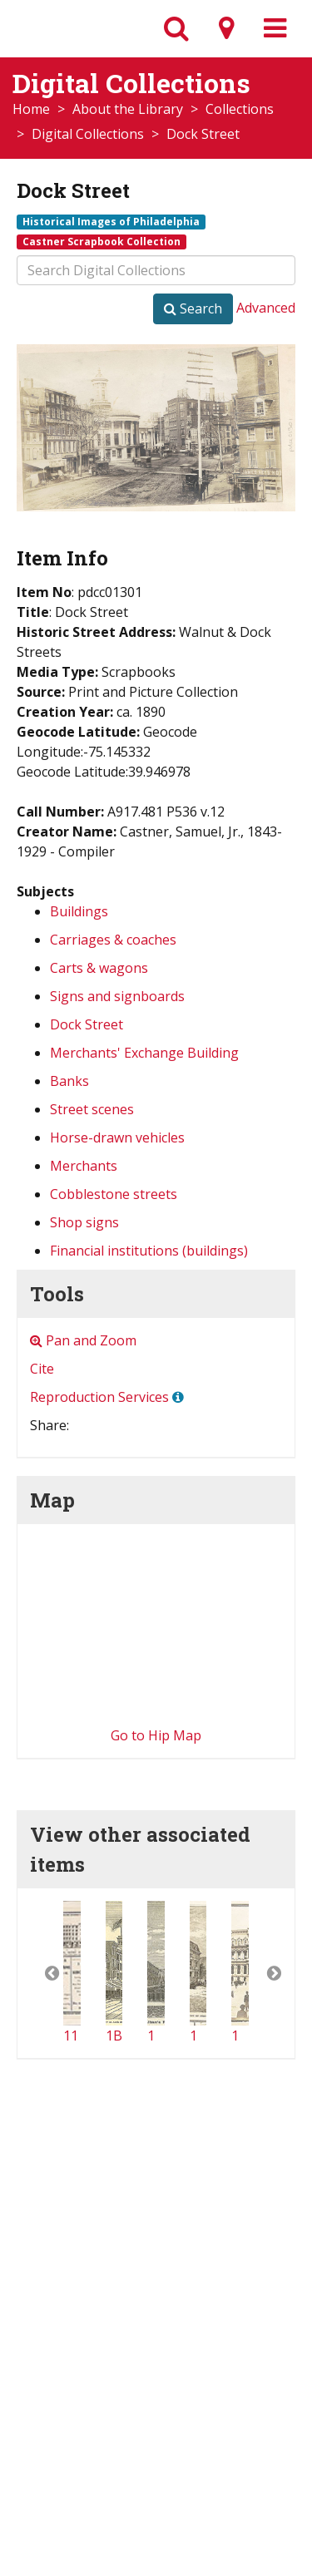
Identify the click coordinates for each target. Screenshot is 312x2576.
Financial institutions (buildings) (149, 1250)
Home (31, 109)
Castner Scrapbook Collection (101, 241)
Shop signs (84, 1222)
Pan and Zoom (83, 1340)
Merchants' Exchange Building (144, 1053)
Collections (240, 109)
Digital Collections (88, 134)
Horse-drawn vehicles (117, 1137)
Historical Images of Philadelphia (111, 221)
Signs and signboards (117, 996)
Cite (42, 1369)
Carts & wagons (99, 968)
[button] (40, 1973)
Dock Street (86, 1024)
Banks (69, 1081)
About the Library (127, 109)
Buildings (79, 911)
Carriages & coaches (113, 939)
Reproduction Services (99, 1397)
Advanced (265, 308)
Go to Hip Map (156, 1735)
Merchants (83, 1166)
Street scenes (92, 1109)
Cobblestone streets (113, 1194)
